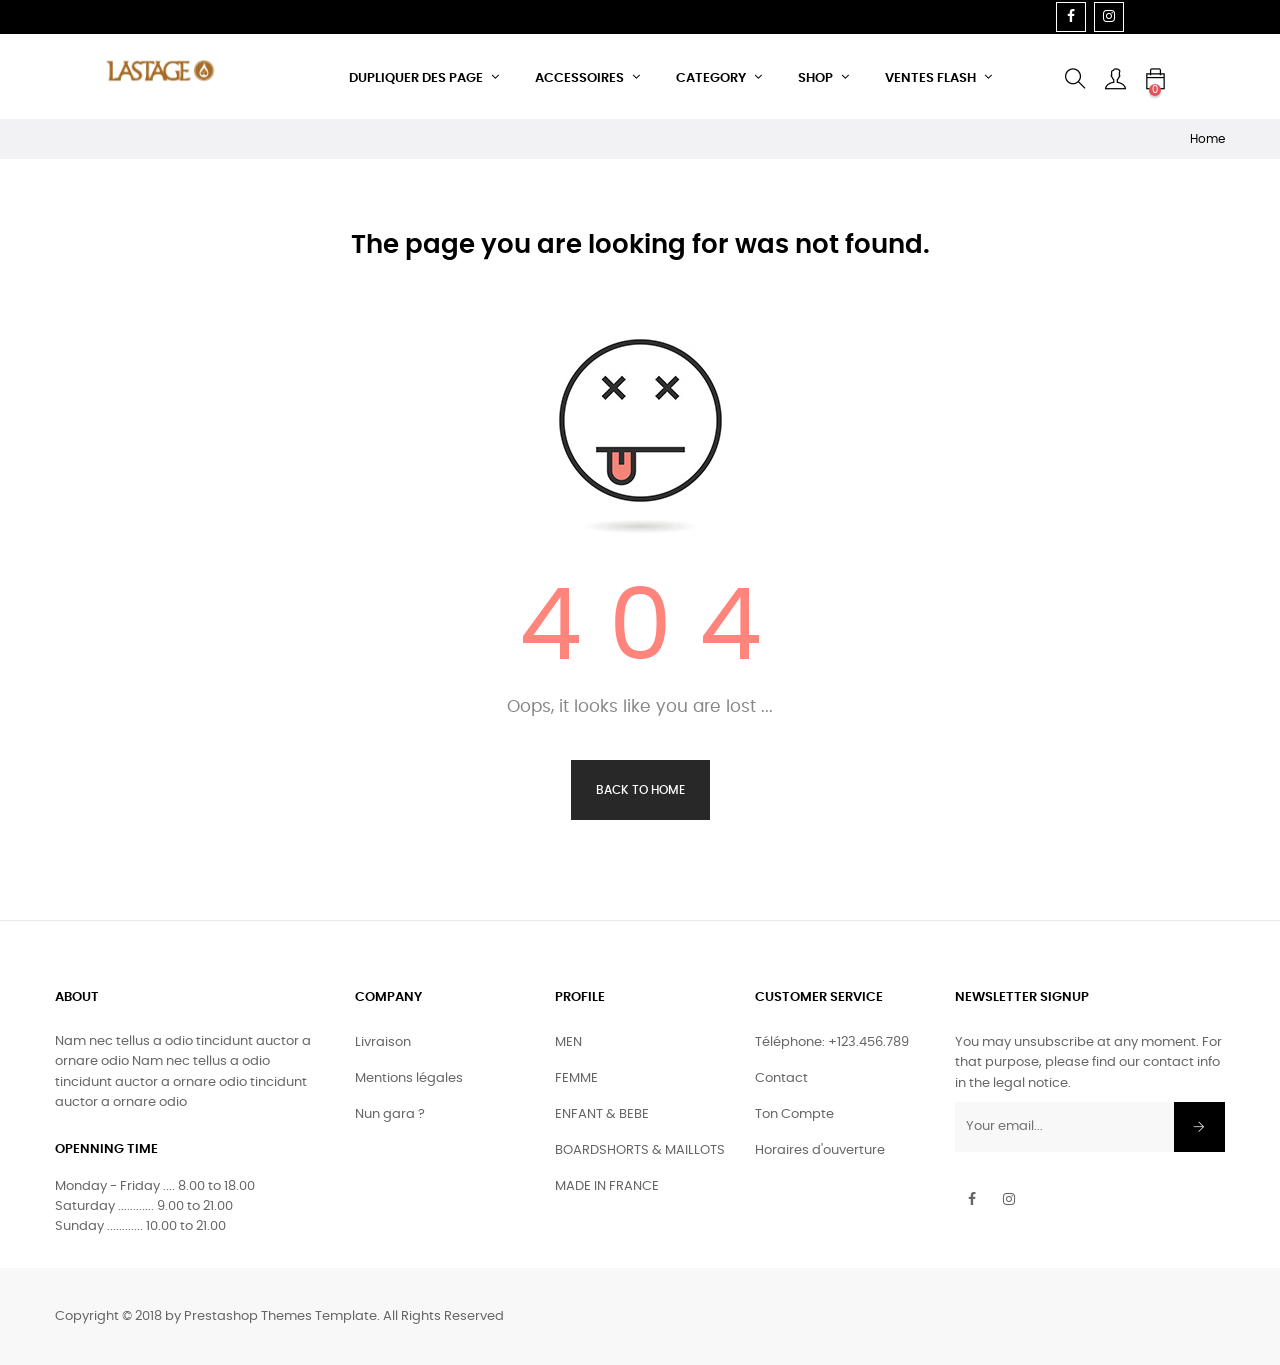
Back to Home (640, 790)
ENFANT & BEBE (602, 1114)
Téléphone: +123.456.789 (832, 1042)
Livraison (383, 1042)
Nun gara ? (390, 1114)
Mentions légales (409, 1078)
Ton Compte (794, 1114)
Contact (781, 1078)
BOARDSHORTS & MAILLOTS (640, 1150)
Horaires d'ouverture (820, 1150)
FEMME (576, 1078)
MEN (568, 1042)
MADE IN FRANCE (607, 1186)
